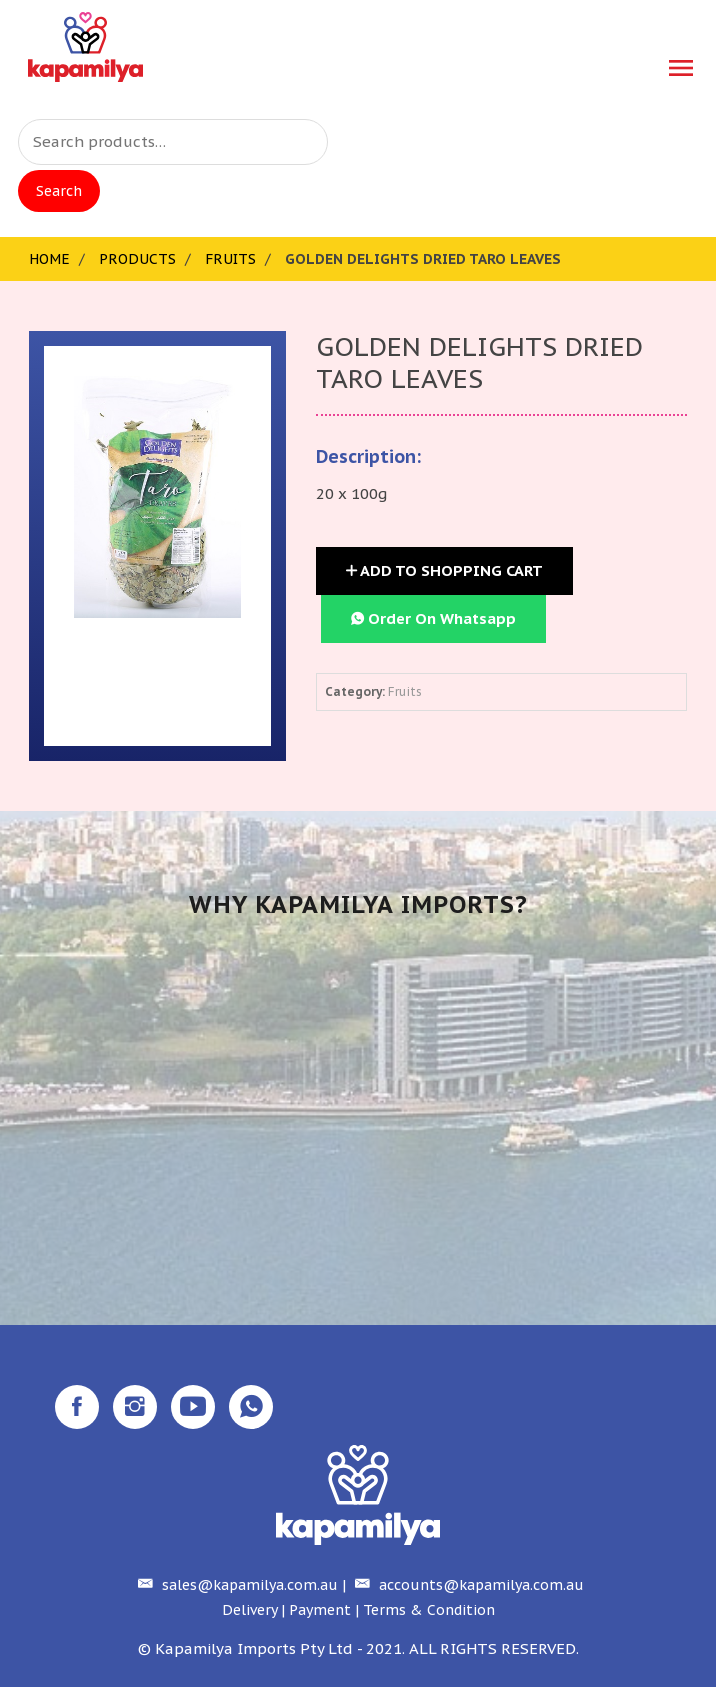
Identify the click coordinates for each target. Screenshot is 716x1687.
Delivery (249, 1610)
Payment (320, 1610)
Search (59, 191)
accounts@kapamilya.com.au (467, 1585)
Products (137, 259)
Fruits (230, 259)
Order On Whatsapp (433, 618)
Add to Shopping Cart (444, 570)
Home (49, 259)
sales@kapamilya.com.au (235, 1585)
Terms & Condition (429, 1610)
